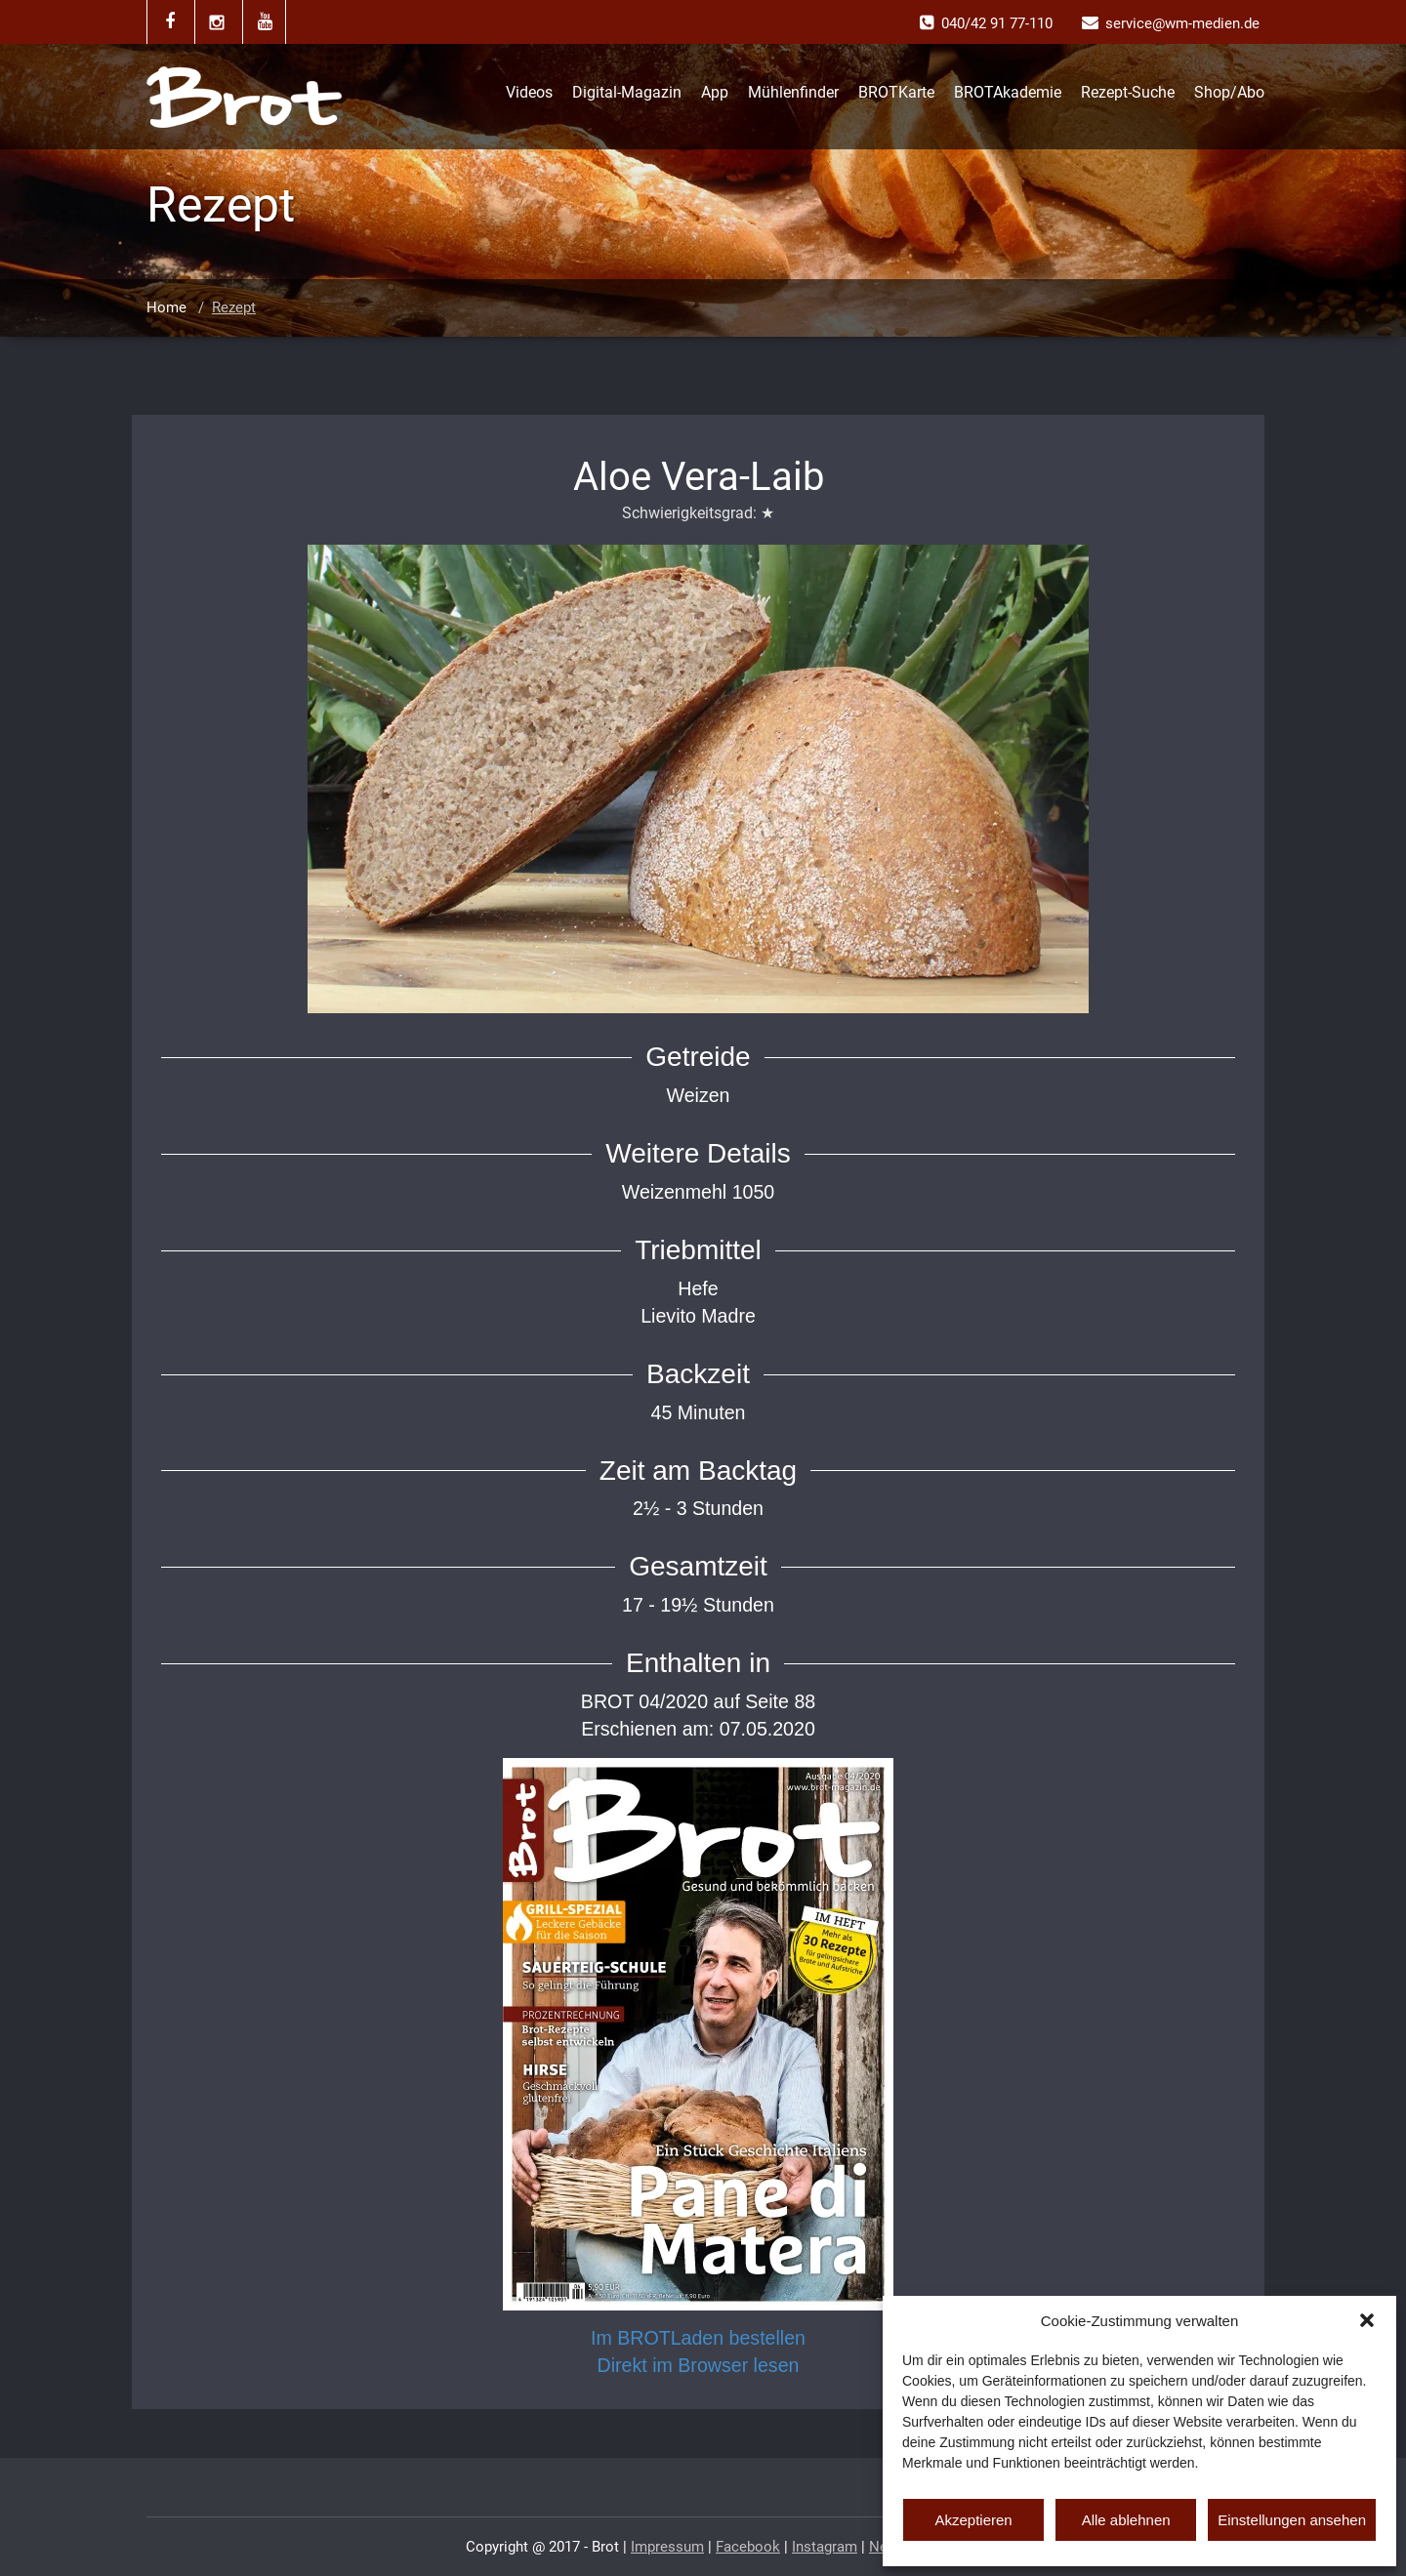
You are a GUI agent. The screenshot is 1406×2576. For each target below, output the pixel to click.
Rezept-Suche (1128, 92)
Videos (529, 92)
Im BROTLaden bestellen (698, 2338)
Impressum (667, 2547)
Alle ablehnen (1126, 2520)
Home (166, 307)
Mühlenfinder (793, 92)
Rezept (234, 307)
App (714, 92)
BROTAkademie (1007, 92)
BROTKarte (896, 92)
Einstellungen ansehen (1292, 2520)
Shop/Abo (1229, 92)
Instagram (824, 2547)
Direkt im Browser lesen (699, 2365)
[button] (1367, 2320)
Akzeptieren (973, 2520)
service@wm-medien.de (1182, 23)
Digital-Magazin (627, 92)
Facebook (748, 2547)
